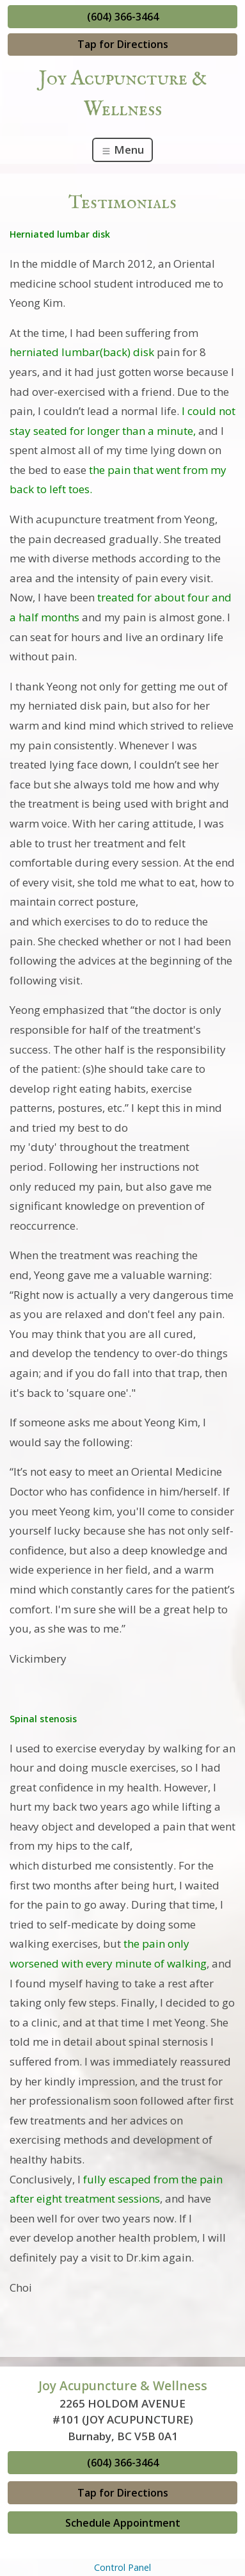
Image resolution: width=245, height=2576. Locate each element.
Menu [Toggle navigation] (122, 149)
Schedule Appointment (122, 2523)
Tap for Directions (122, 44)
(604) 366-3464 (123, 17)
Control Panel (122, 2567)
